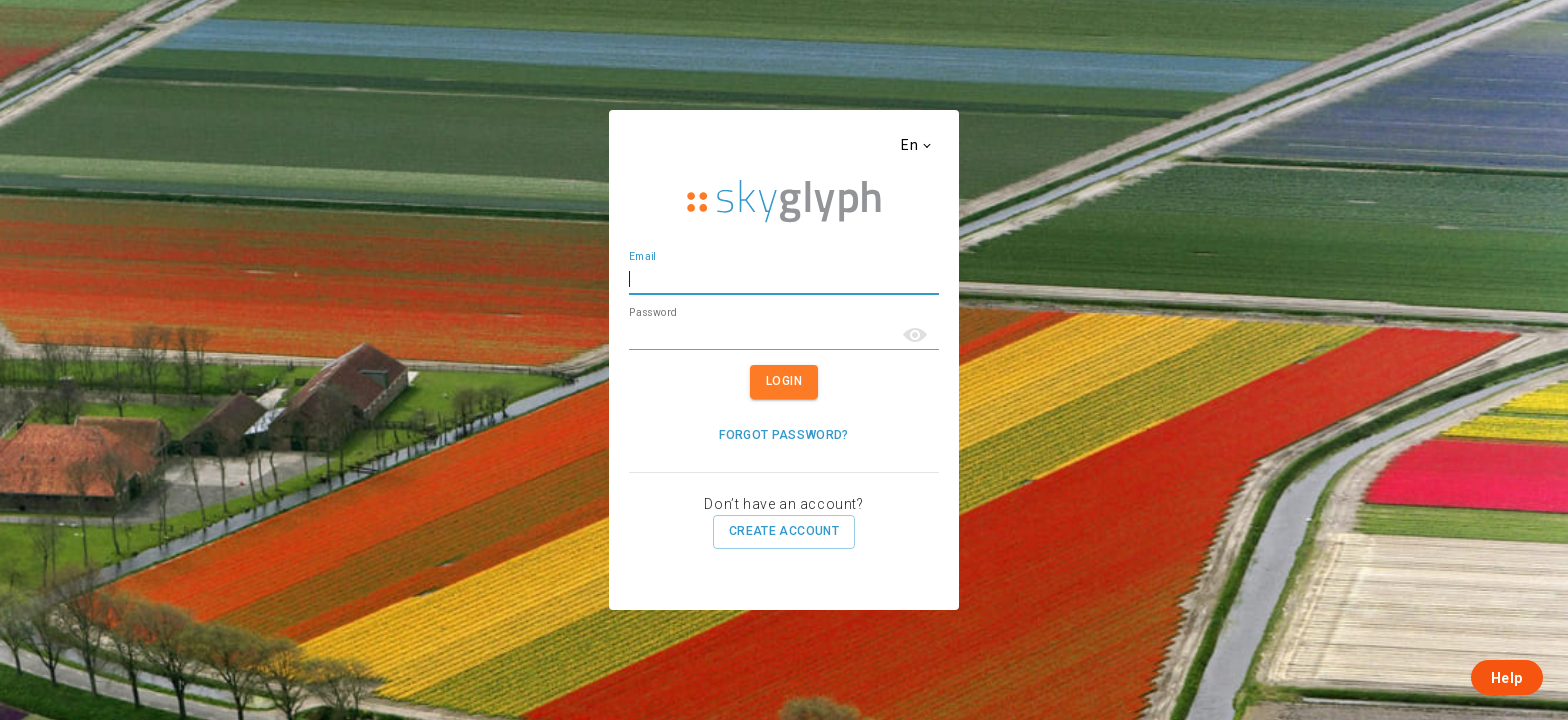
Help (1507, 678)
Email (642, 256)
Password (653, 311)
